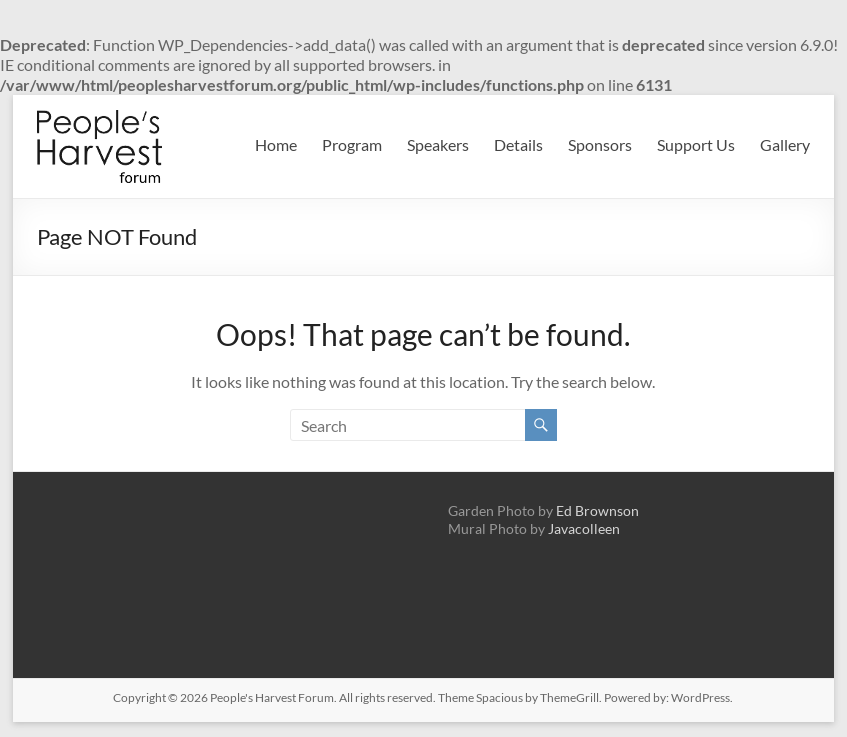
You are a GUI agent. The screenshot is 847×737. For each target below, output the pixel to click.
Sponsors (600, 144)
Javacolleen (584, 528)
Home (276, 144)
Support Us (696, 144)
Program (352, 144)
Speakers (438, 144)
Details (518, 144)
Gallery (785, 144)
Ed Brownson (597, 510)
